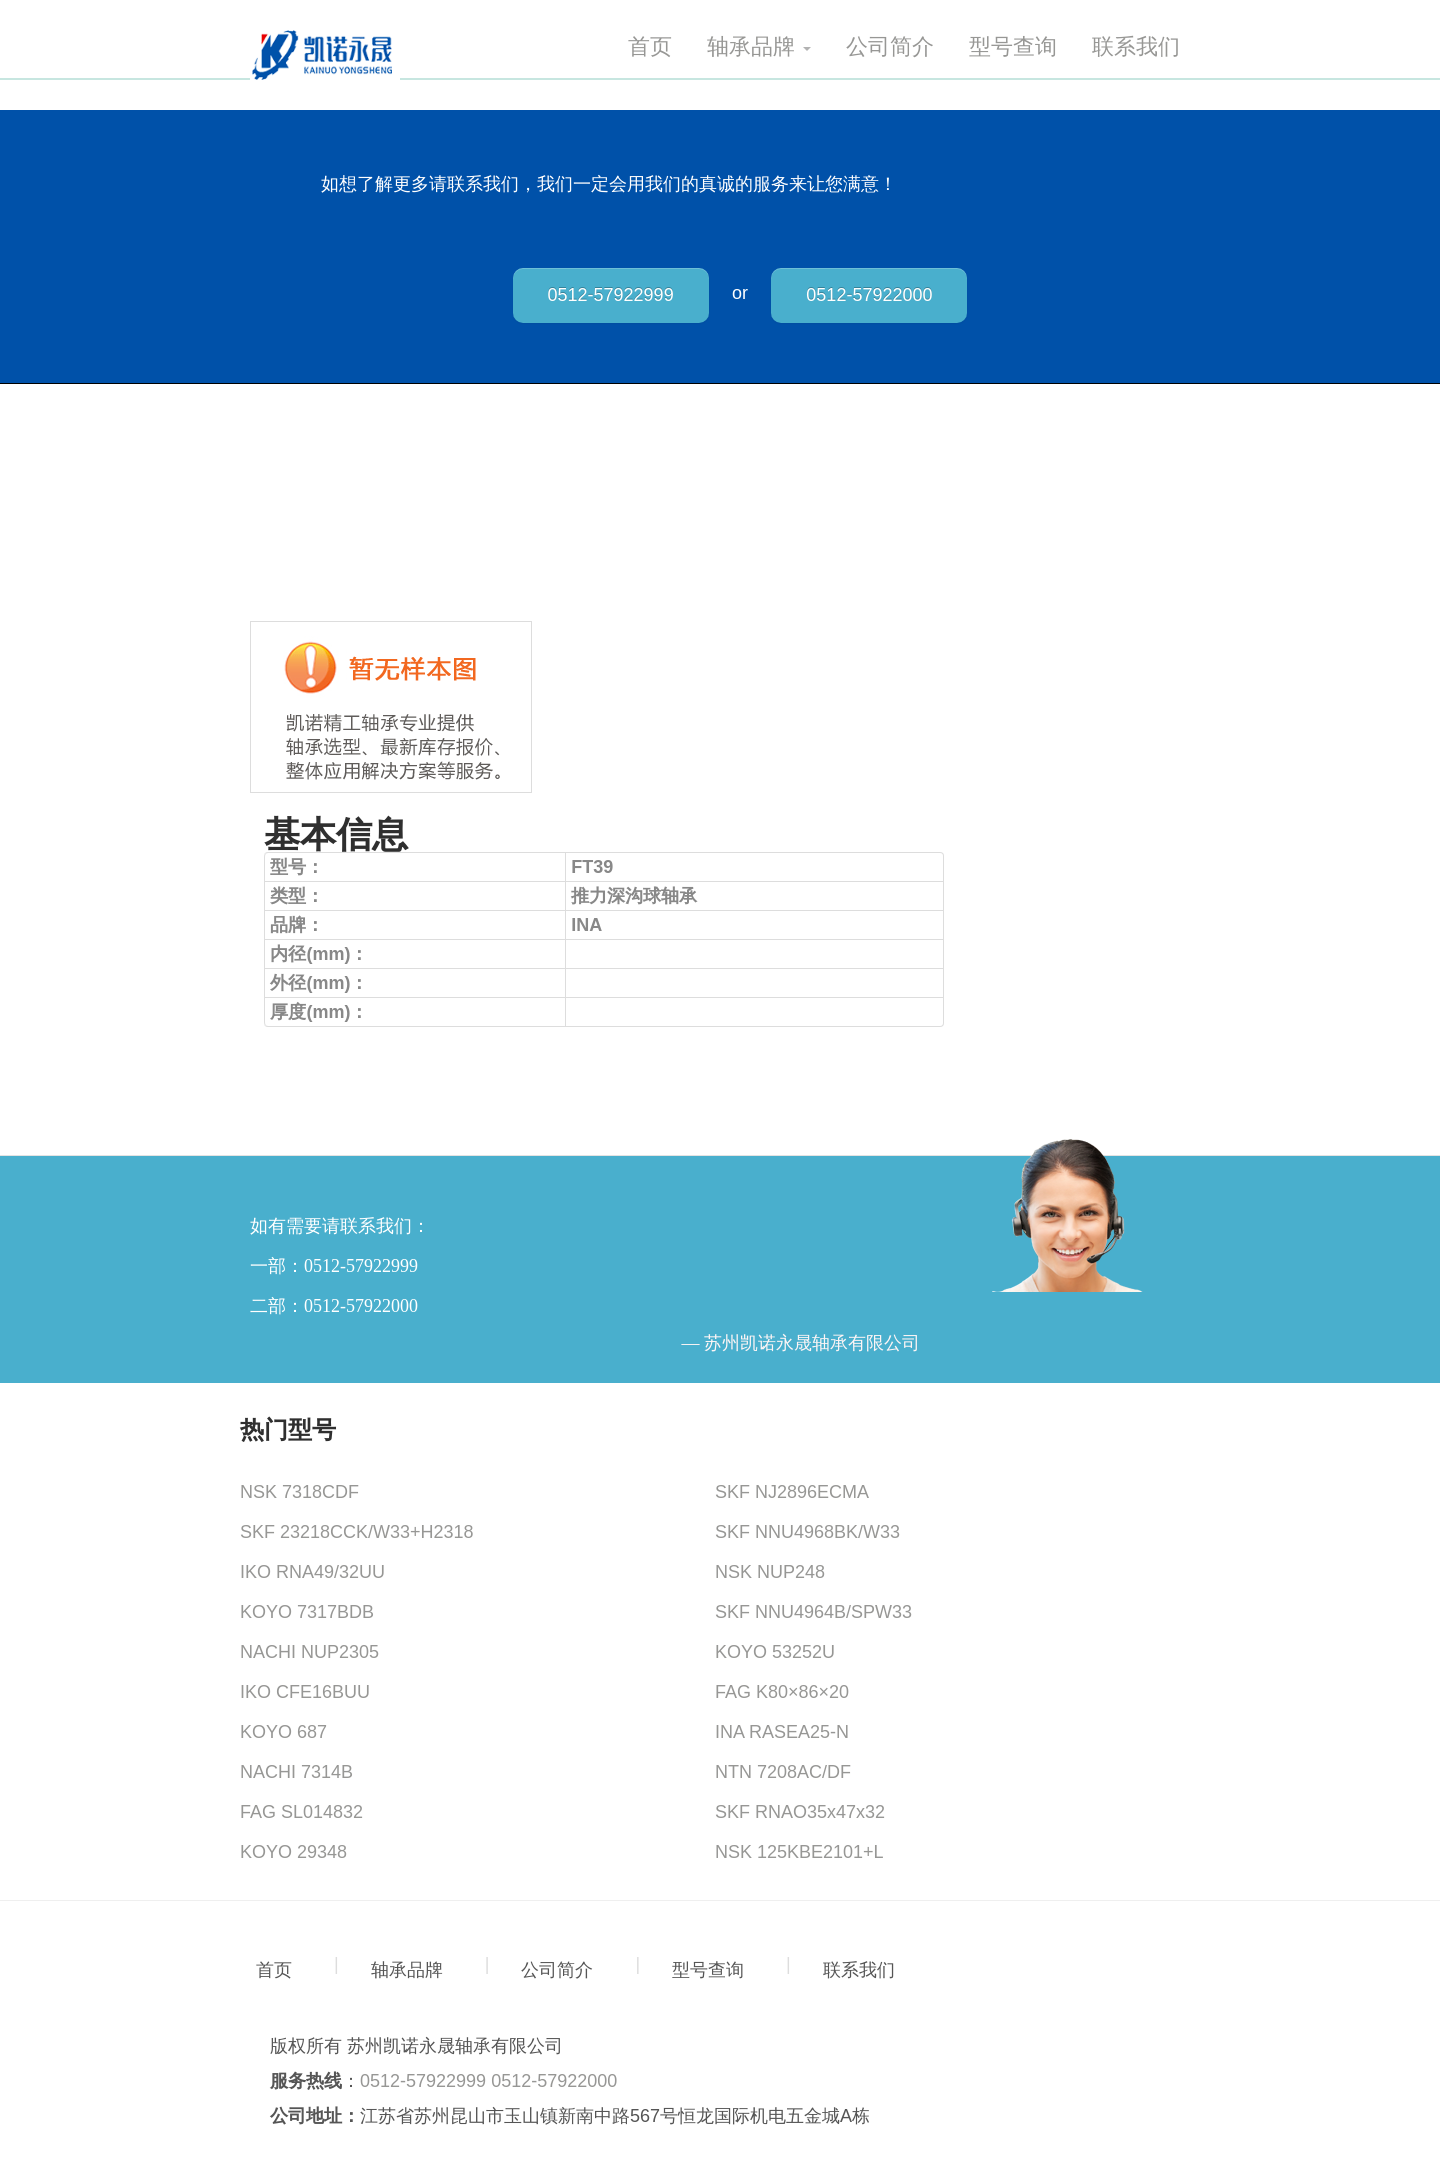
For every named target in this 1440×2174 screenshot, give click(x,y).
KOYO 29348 (293, 1852)
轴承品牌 (759, 47)
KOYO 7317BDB (307, 1612)
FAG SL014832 (301, 1812)
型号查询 (1013, 47)
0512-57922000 (869, 295)
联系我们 (1136, 47)
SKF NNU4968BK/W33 (807, 1532)
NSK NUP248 (770, 1572)
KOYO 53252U (775, 1652)
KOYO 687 (283, 1732)
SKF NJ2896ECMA (792, 1492)
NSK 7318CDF (299, 1492)
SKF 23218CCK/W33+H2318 (357, 1532)
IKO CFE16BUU (305, 1692)
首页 (650, 47)
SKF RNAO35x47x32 (800, 1812)
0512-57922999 (611, 295)
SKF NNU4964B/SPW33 (813, 1612)
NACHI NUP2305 (309, 1652)
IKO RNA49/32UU (312, 1572)
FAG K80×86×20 (782, 1692)
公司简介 (890, 47)
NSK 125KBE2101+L (799, 1852)
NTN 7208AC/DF (783, 1772)
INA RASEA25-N (782, 1732)
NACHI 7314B (296, 1772)
